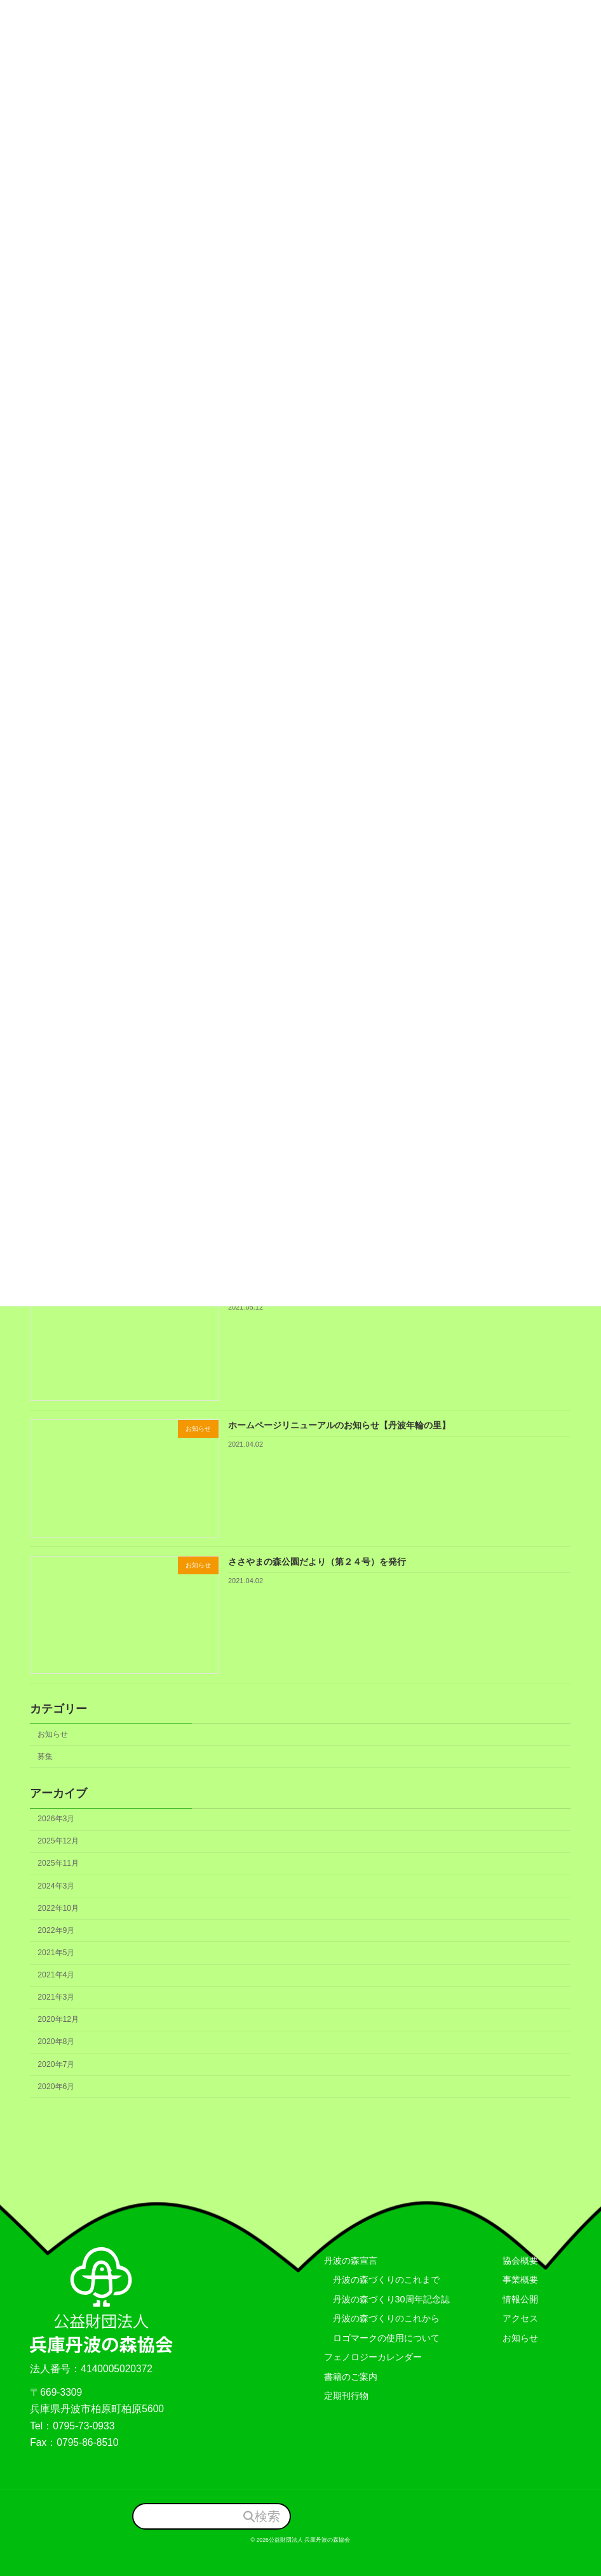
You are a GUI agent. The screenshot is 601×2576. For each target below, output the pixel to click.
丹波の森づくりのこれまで (382, 2279)
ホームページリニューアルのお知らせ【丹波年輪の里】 (339, 1425)
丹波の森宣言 (350, 2260)
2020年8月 (56, 2042)
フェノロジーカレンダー (373, 2358)
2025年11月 (58, 1863)
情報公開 (520, 2299)
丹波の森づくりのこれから (382, 2319)
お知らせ (53, 1734)
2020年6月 (56, 2086)
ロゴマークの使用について (382, 2338)
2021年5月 (56, 1952)
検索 (267, 2516)
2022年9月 (56, 1930)
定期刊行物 (346, 2396)
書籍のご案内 (350, 2377)
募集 (45, 1756)
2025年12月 (58, 1841)
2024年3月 (56, 1886)
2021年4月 (56, 1974)
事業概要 (520, 2279)
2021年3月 (56, 1997)
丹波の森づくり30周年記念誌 (387, 2299)
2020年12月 (58, 2019)
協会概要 (520, 2260)
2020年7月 (56, 2064)
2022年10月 (58, 1908)
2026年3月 (56, 1818)
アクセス (520, 2319)
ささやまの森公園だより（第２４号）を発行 (317, 1562)
